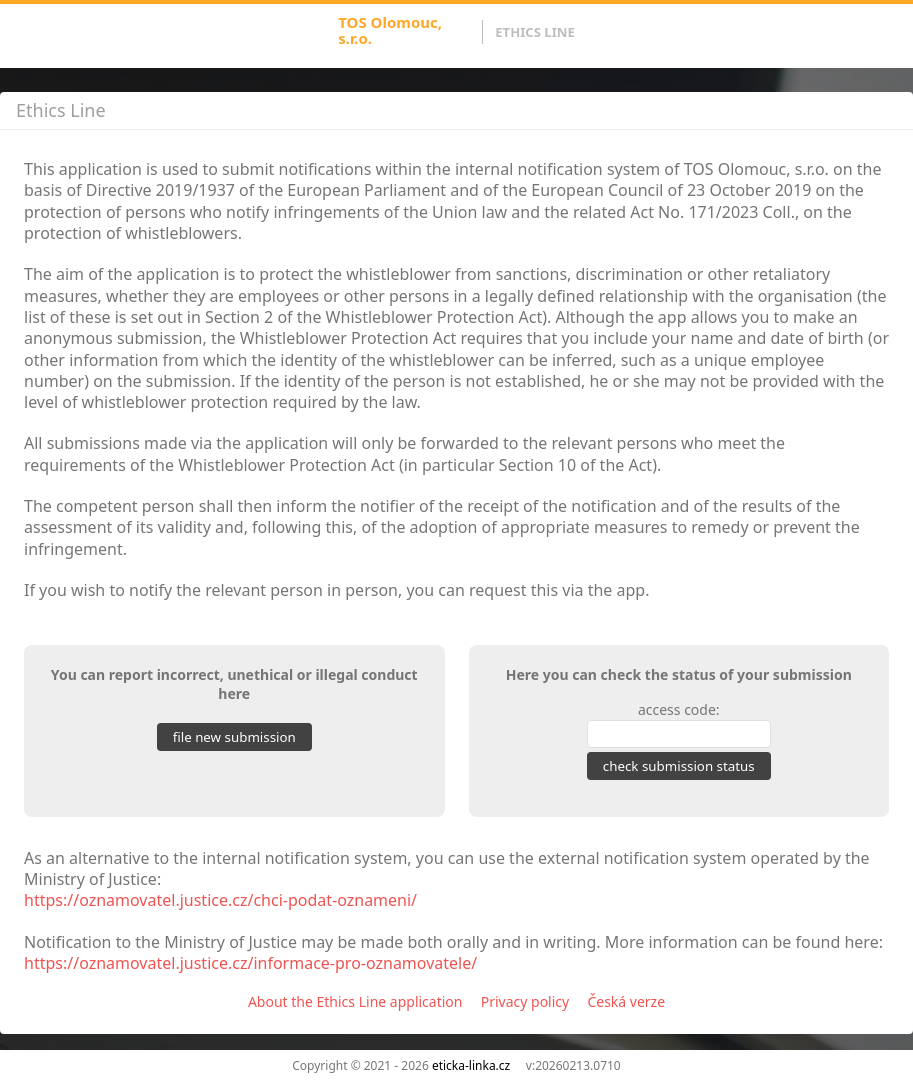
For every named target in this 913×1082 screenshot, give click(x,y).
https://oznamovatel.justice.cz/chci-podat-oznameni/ (220, 900)
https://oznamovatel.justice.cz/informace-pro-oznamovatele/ (250, 963)
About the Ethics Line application (355, 1001)
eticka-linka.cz (471, 1065)
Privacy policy (525, 1001)
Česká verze (626, 1001)
